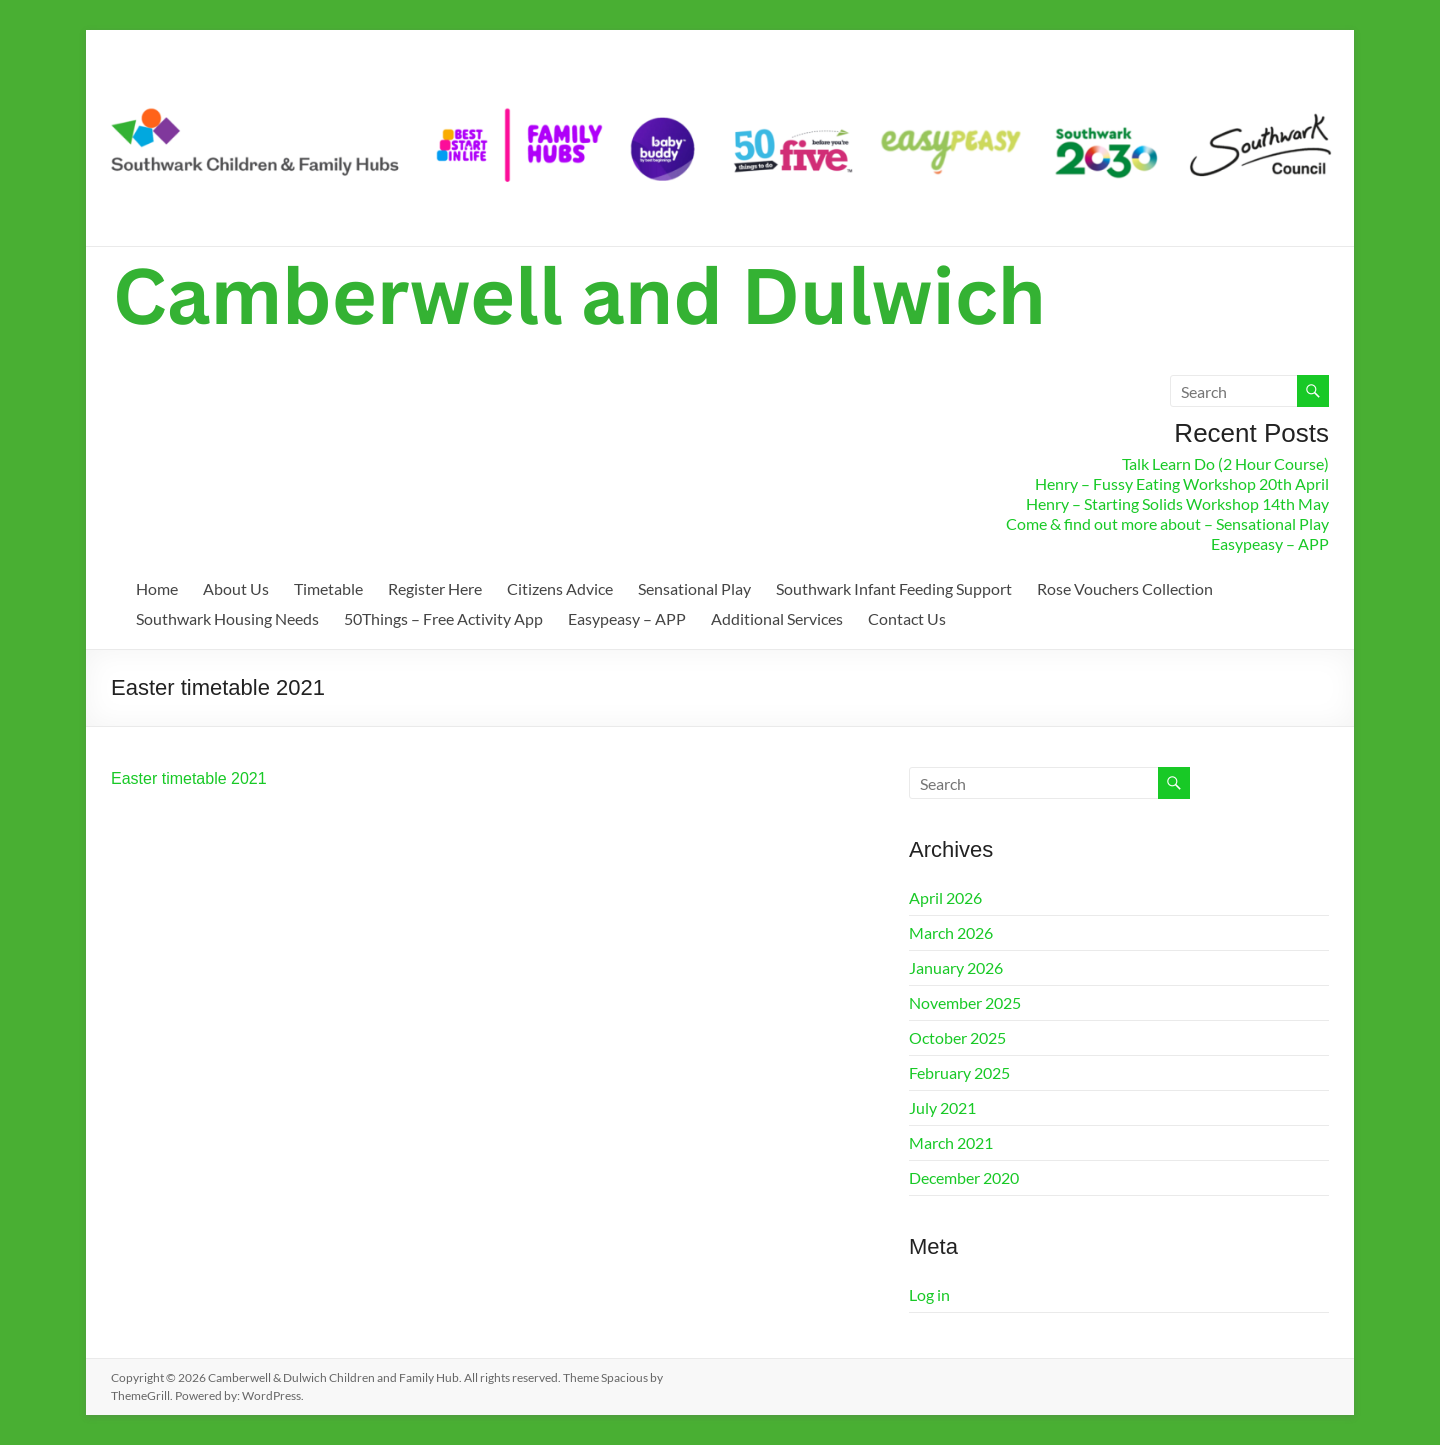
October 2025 (957, 1037)
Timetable (328, 588)
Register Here (435, 588)
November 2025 (965, 1002)
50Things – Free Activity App (443, 618)
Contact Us (907, 618)
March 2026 (951, 932)
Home (157, 588)
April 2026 (945, 897)
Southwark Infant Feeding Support (894, 588)
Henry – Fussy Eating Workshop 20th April (1182, 483)
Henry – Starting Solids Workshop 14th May (1177, 503)
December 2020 (964, 1177)
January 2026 (956, 967)
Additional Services (777, 618)
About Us (236, 588)
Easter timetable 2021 (189, 778)
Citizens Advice (560, 588)
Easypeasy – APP (1270, 543)
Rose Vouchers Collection (1125, 588)
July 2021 (942, 1107)
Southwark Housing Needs (227, 618)
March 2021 (951, 1142)
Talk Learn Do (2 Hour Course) (1225, 463)
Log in (929, 1294)
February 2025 (959, 1072)
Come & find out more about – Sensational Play (1167, 523)
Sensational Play (694, 588)
